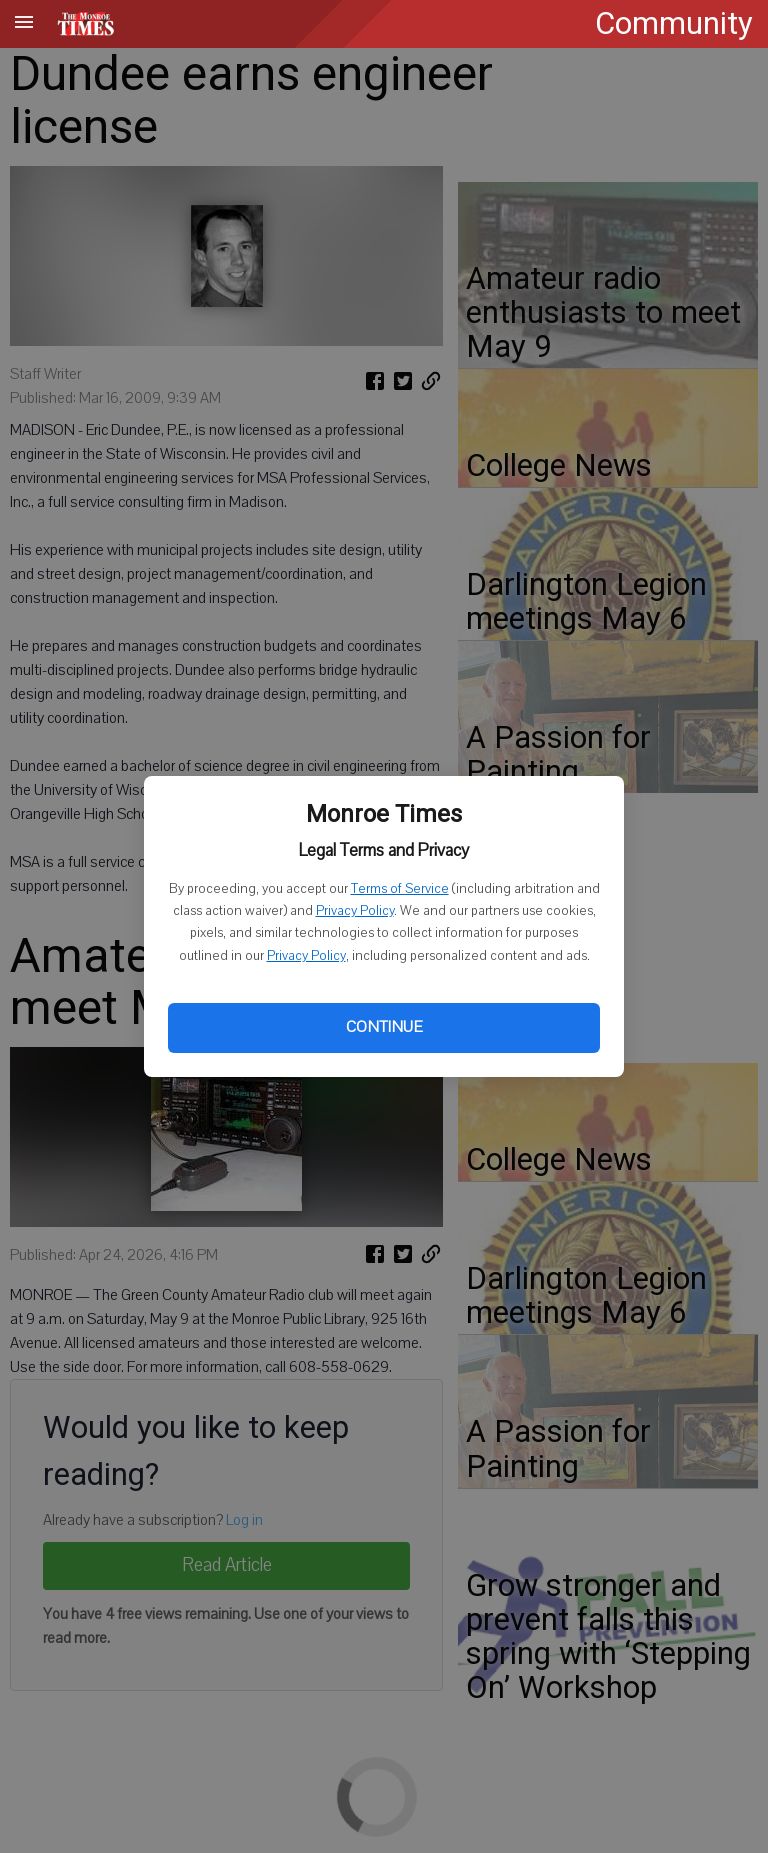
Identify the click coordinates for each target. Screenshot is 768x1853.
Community (674, 23)
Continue (384, 1027)
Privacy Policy (355, 911)
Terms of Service (400, 889)
